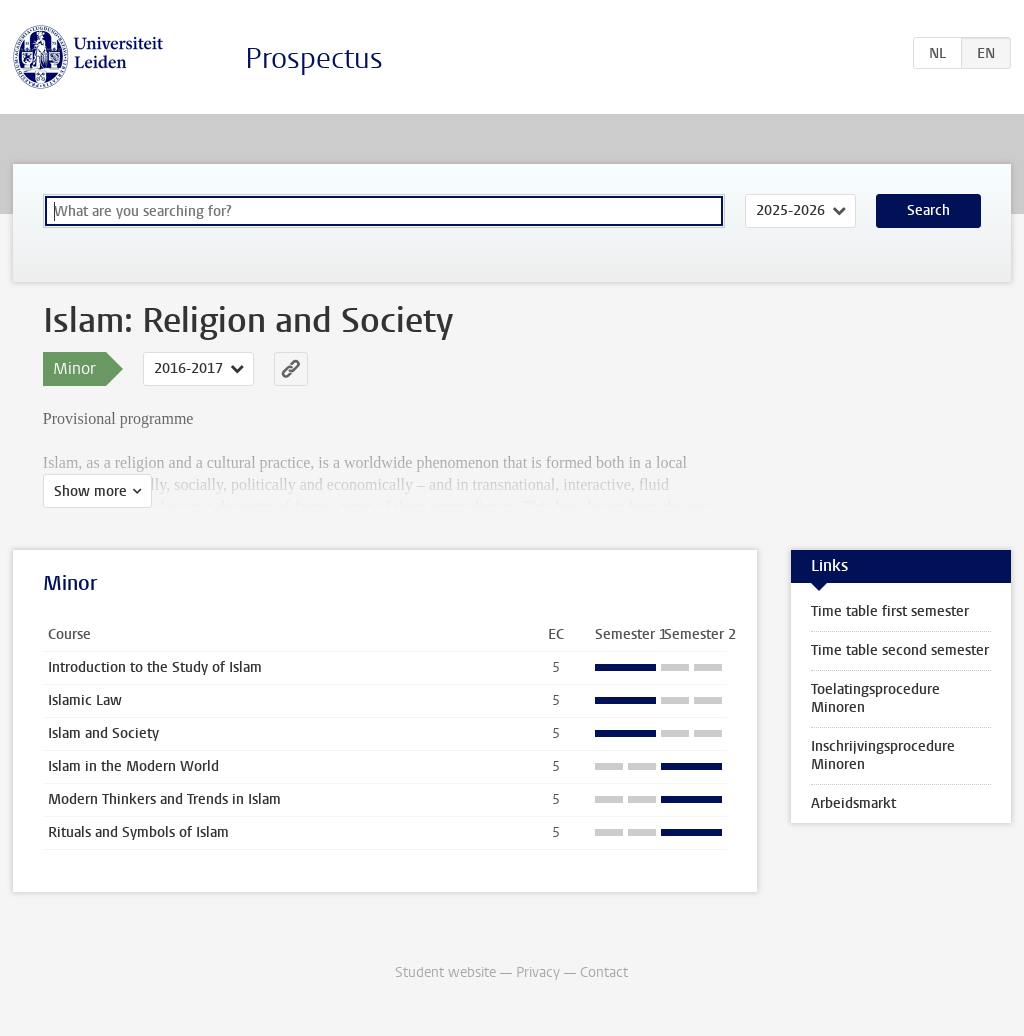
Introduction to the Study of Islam (155, 667)
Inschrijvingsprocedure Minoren (883, 755)
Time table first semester (890, 611)
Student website (445, 972)
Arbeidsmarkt (853, 803)
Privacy (538, 972)
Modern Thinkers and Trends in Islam (164, 799)
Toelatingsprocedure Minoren (875, 698)
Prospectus (314, 58)
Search (928, 210)
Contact (604, 972)
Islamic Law (85, 700)
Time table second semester (900, 650)
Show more (90, 491)
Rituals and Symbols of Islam (138, 832)
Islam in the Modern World (133, 766)
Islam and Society (103, 733)
